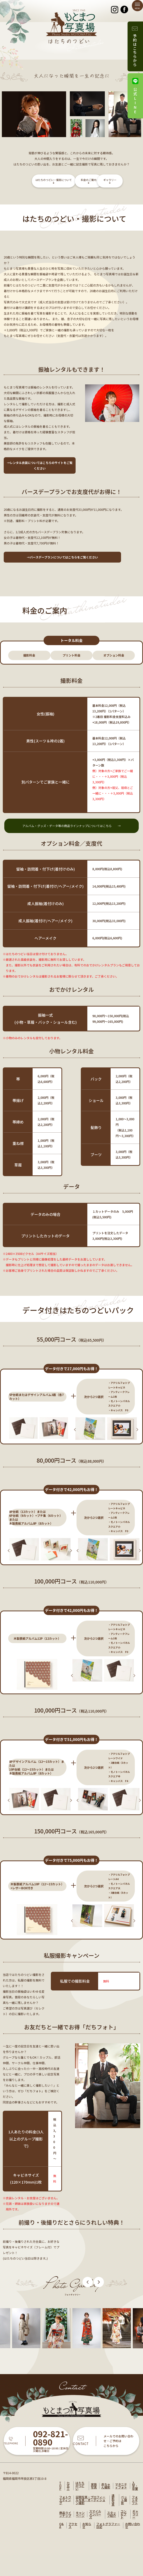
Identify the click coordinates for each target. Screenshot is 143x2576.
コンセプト (123, 2535)
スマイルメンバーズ (95, 2535)
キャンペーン (80, 2535)
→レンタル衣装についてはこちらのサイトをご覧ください (39, 482)
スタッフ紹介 (111, 2535)
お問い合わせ (132, 2546)
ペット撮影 (124, 2521)
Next (136, 1450)
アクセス (73, 2546)
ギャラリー (135, 2535)
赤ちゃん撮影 (105, 2507)
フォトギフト (135, 2521)
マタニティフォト (121, 2507)
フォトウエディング (65, 2521)
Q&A (61, 2546)
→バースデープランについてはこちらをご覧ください (62, 574)
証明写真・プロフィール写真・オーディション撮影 (90, 2521)
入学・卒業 (135, 2507)
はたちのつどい (79, 2507)
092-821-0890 (50, 2459)
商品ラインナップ (65, 2535)
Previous (75, 1450)
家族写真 (94, 2507)
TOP (60, 2507)
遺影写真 (113, 2521)
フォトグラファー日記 (108, 2546)
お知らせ (86, 2546)
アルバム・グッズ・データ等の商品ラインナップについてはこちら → (71, 845)
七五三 (68, 2507)
